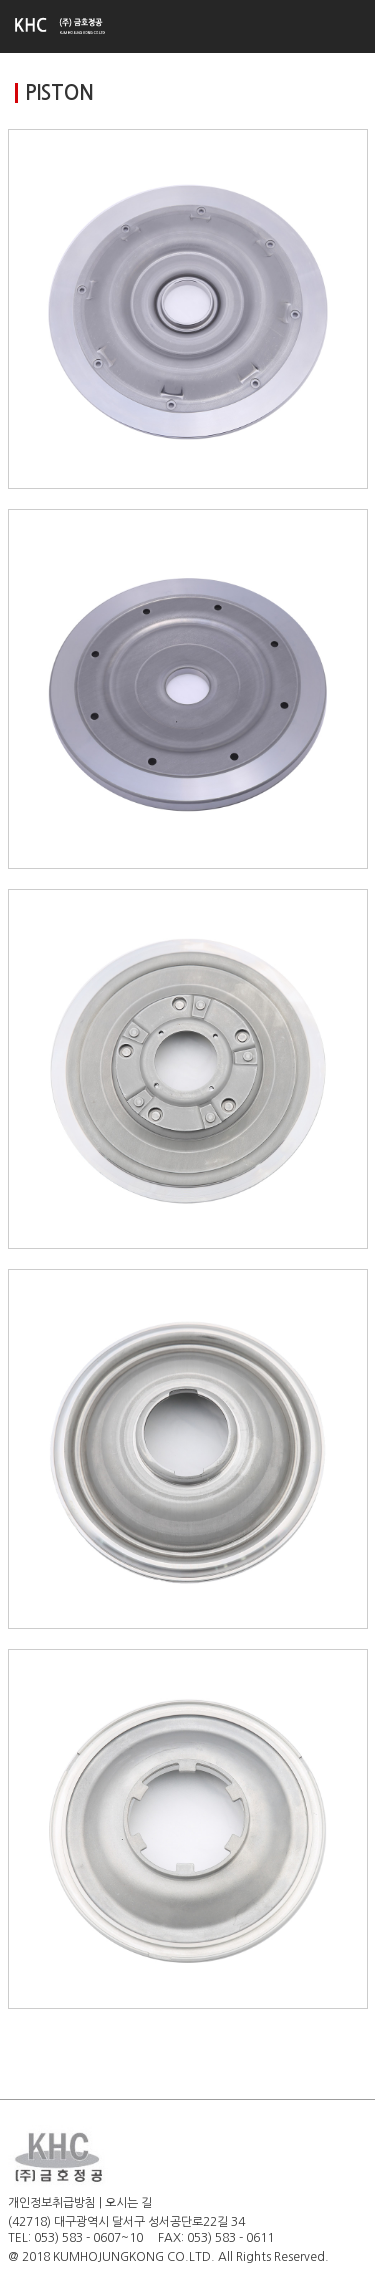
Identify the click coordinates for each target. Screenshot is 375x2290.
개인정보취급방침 (52, 2203)
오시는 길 (128, 2203)
